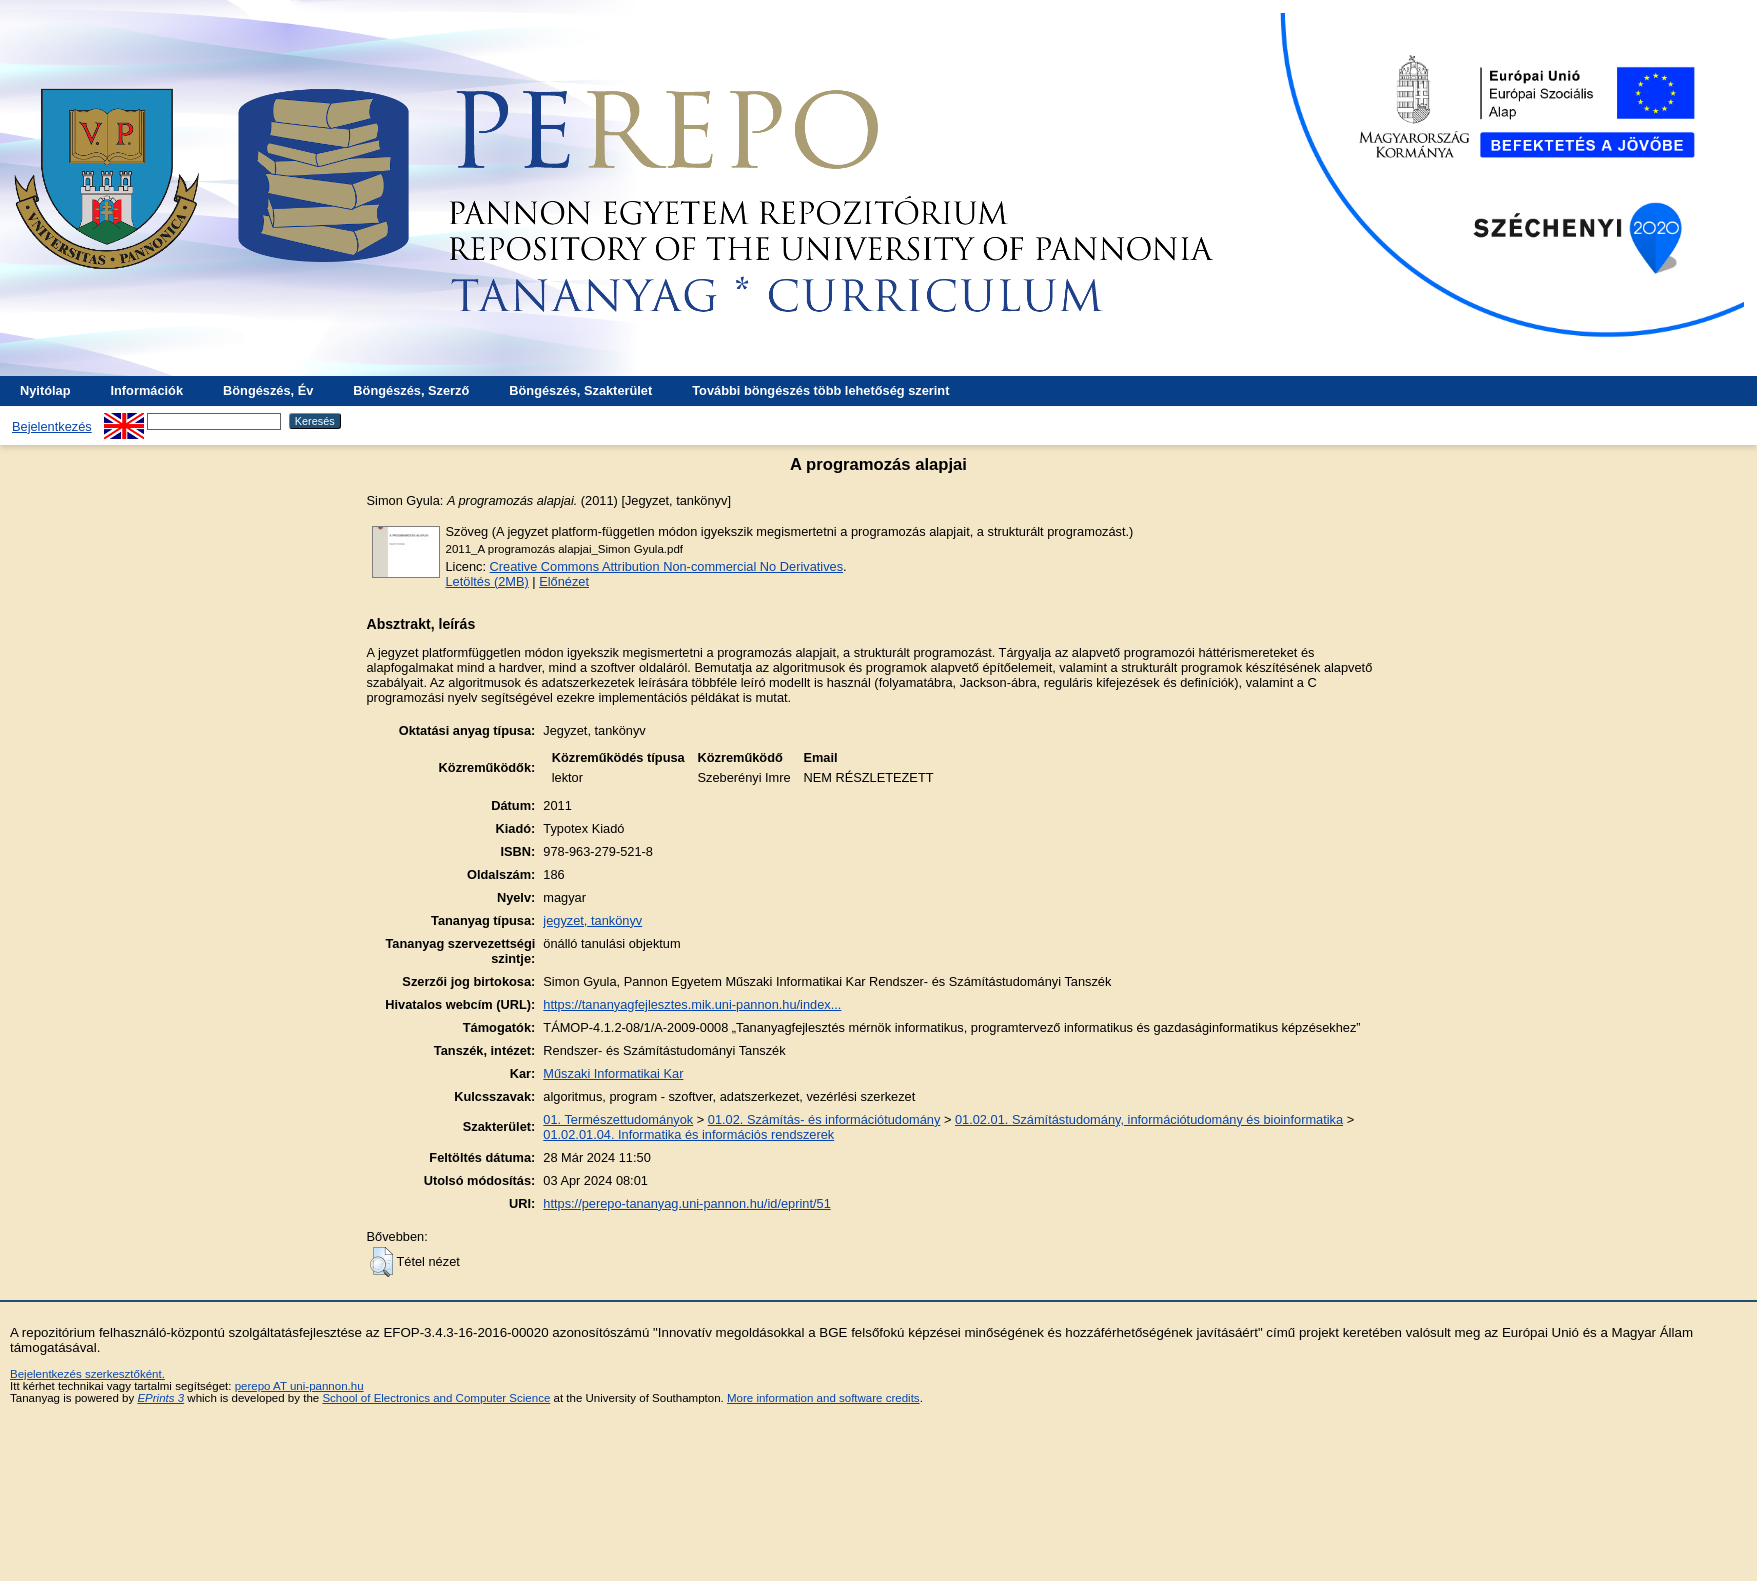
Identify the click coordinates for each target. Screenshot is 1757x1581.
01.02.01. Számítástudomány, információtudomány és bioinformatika (1149, 1119)
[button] (381, 1262)
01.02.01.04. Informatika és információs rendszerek (688, 1134)
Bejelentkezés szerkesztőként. (87, 1374)
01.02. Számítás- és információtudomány (824, 1119)
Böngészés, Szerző (411, 390)
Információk (146, 390)
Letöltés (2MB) (487, 581)
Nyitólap (45, 390)
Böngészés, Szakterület (580, 390)
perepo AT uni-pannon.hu (299, 1386)
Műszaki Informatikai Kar (613, 1073)
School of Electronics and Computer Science (436, 1398)
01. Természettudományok (618, 1119)
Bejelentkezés (52, 426)
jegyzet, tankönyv (592, 920)
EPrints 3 (160, 1398)
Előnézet (564, 581)
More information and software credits (823, 1398)
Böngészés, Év (268, 390)
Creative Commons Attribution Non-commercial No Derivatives (666, 566)
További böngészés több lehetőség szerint (820, 390)
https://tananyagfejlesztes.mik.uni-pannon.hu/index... (692, 1004)
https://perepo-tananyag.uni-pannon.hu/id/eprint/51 (686, 1203)
